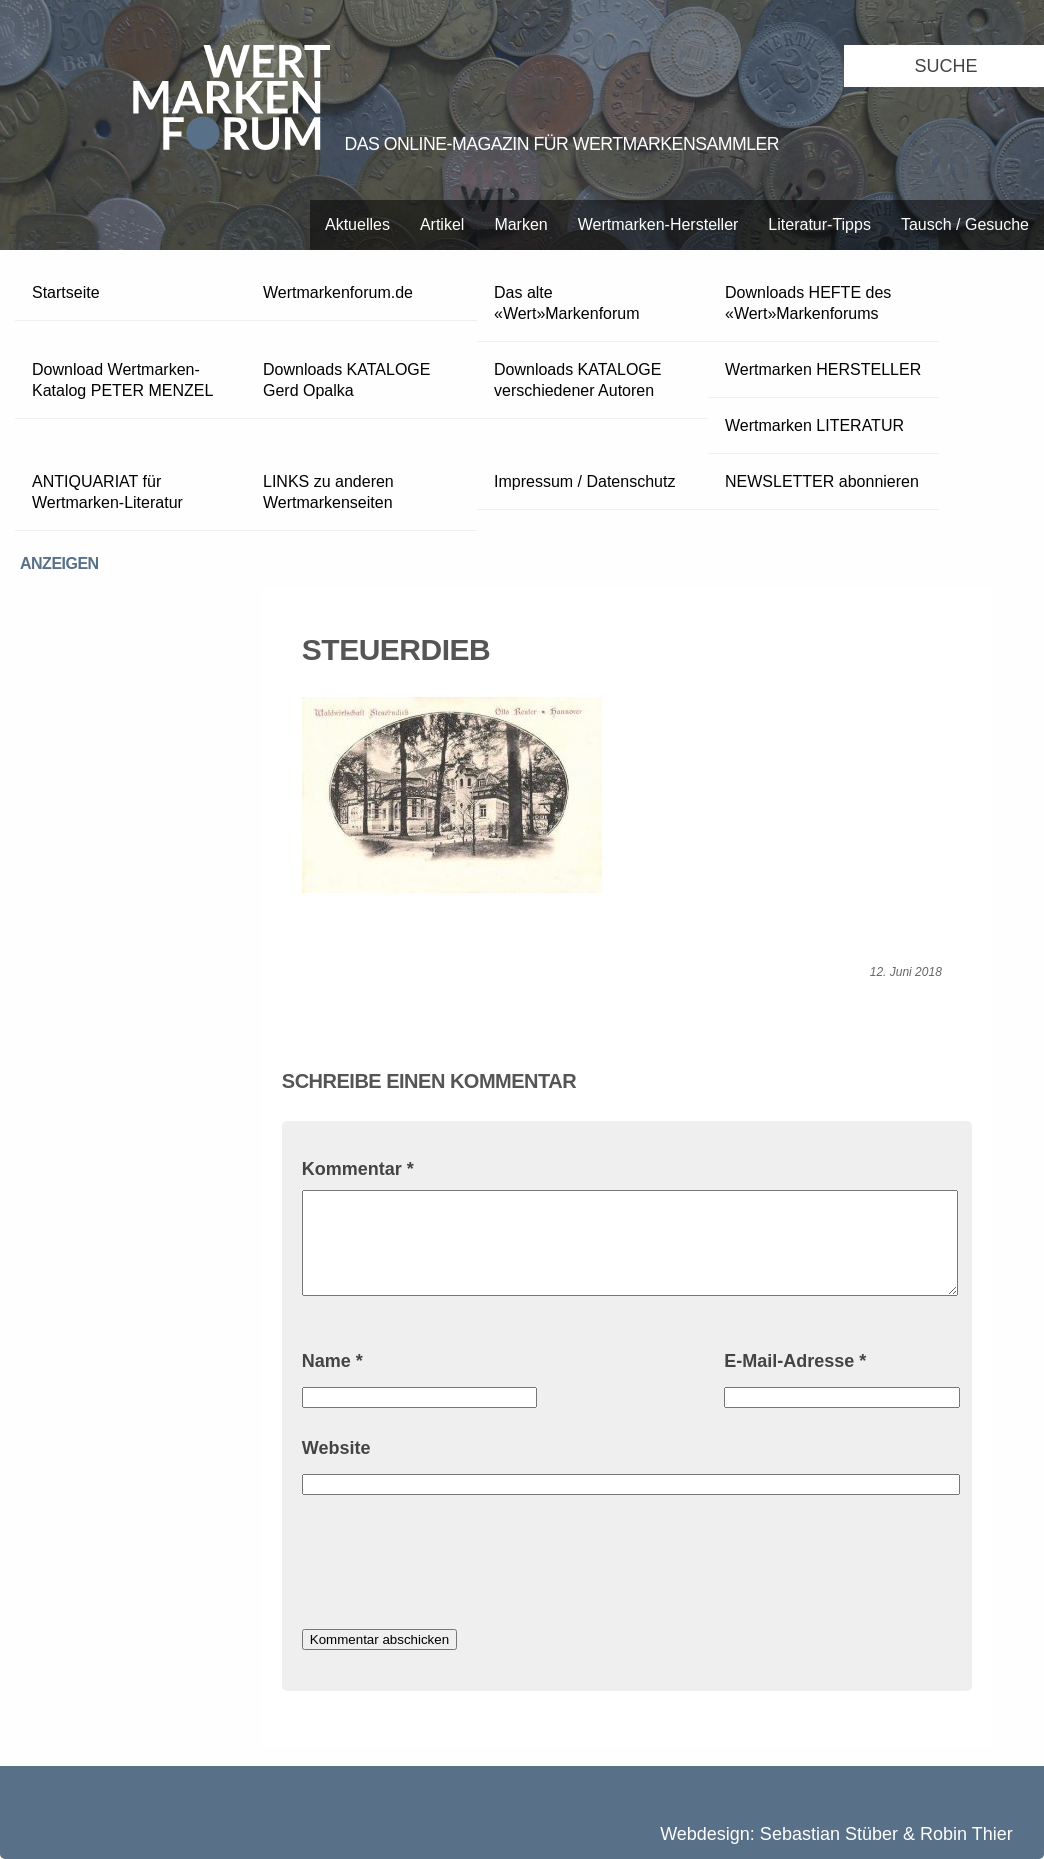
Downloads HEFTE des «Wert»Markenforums (808, 303)
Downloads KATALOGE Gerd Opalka (346, 380)
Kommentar (358, 1169)
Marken (520, 224)
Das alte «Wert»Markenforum (567, 303)
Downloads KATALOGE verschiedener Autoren (577, 380)
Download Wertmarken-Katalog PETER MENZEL (122, 380)
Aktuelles (357, 224)
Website (336, 1448)
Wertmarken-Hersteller (658, 224)
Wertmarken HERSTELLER (823, 369)
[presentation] (454, 1565)
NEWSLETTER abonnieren (822, 481)
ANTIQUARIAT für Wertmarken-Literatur (107, 492)
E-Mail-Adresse (795, 1361)
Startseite (66, 292)
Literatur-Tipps (819, 224)
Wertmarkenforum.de (338, 292)
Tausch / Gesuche (965, 224)
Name (332, 1361)
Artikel (442, 224)
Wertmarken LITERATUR (814, 425)
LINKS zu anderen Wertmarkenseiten (328, 492)
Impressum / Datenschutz (584, 481)
